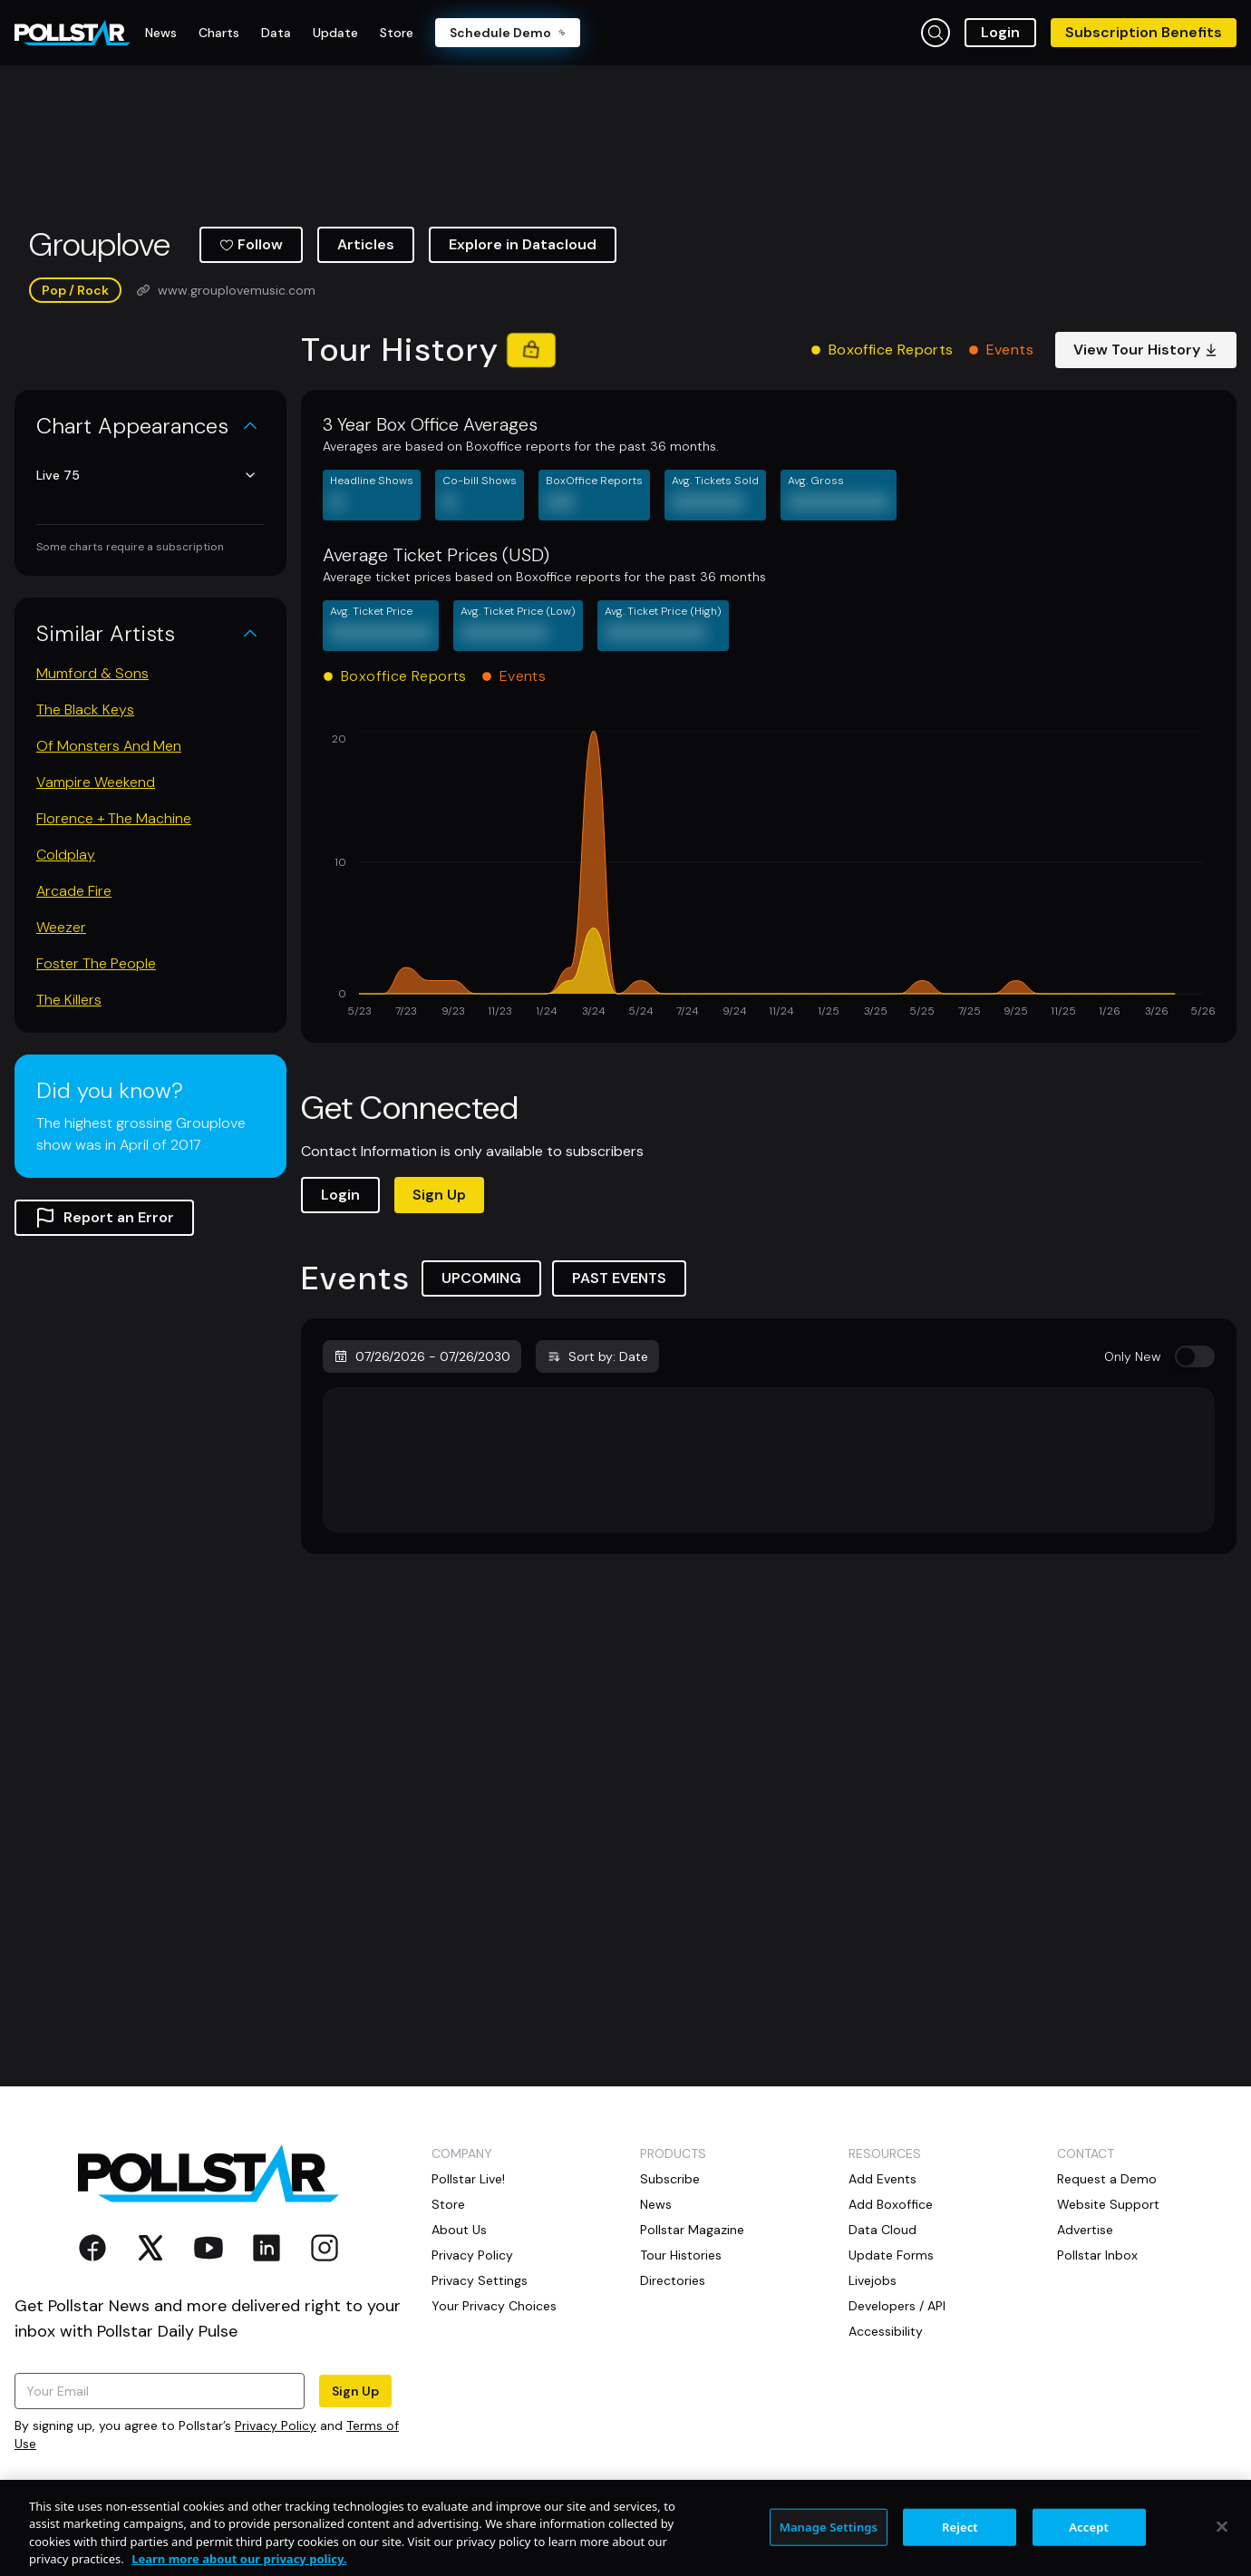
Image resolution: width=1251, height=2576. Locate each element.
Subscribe (670, 2179)
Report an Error (104, 1218)
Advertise (1085, 2229)
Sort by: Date (597, 1356)
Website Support (1108, 2204)
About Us (459, 2229)
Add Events (882, 2179)
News (656, 2204)
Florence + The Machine (113, 818)
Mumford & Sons (92, 673)
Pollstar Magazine (692, 2229)
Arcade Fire (74, 890)
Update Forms (891, 2255)
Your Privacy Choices (494, 2306)
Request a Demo (1107, 2179)
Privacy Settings (480, 2280)
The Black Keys (85, 709)
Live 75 (146, 475)
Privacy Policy (275, 2425)
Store (448, 2204)
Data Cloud (882, 2229)
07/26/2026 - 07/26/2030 (422, 1356)
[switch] (1195, 1356)
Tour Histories (681, 2255)
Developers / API (897, 2306)
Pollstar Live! (468, 2179)
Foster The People (96, 963)
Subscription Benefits (1143, 32)
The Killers (69, 999)
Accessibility (886, 2331)
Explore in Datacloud (522, 244)
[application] (769, 876)
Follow (251, 244)
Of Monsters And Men (108, 745)
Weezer (61, 927)
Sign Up (439, 1194)
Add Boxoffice (891, 2204)
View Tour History (1145, 349)
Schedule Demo (508, 32)
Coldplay (65, 854)
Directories (672, 2280)
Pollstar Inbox (1097, 2255)
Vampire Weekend (95, 782)
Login (1000, 32)
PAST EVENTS (619, 1278)
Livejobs (873, 2280)
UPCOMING (481, 1278)
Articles (365, 244)
